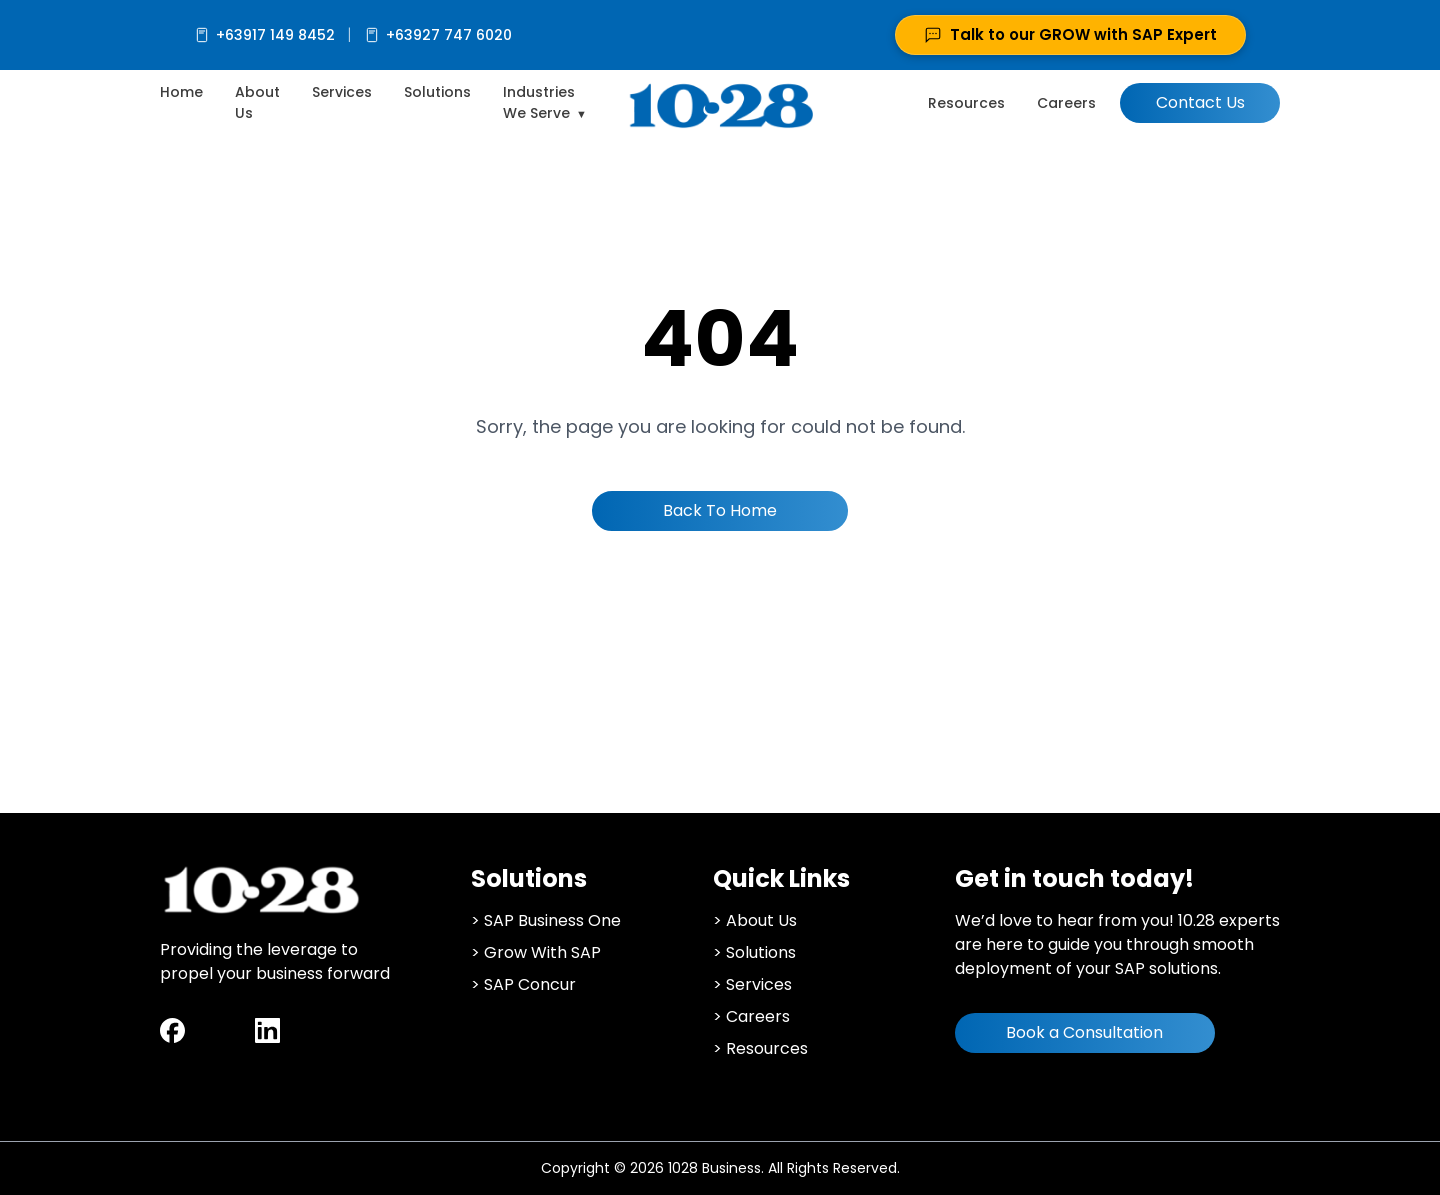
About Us (761, 920)
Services (342, 92)
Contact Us (1200, 102)
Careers (1066, 103)
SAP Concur (530, 984)
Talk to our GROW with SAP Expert (1070, 34)
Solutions (437, 92)
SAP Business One (552, 920)
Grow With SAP (542, 952)
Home (181, 92)
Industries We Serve (539, 102)
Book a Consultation (1084, 1032)
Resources (966, 103)
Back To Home (720, 510)
